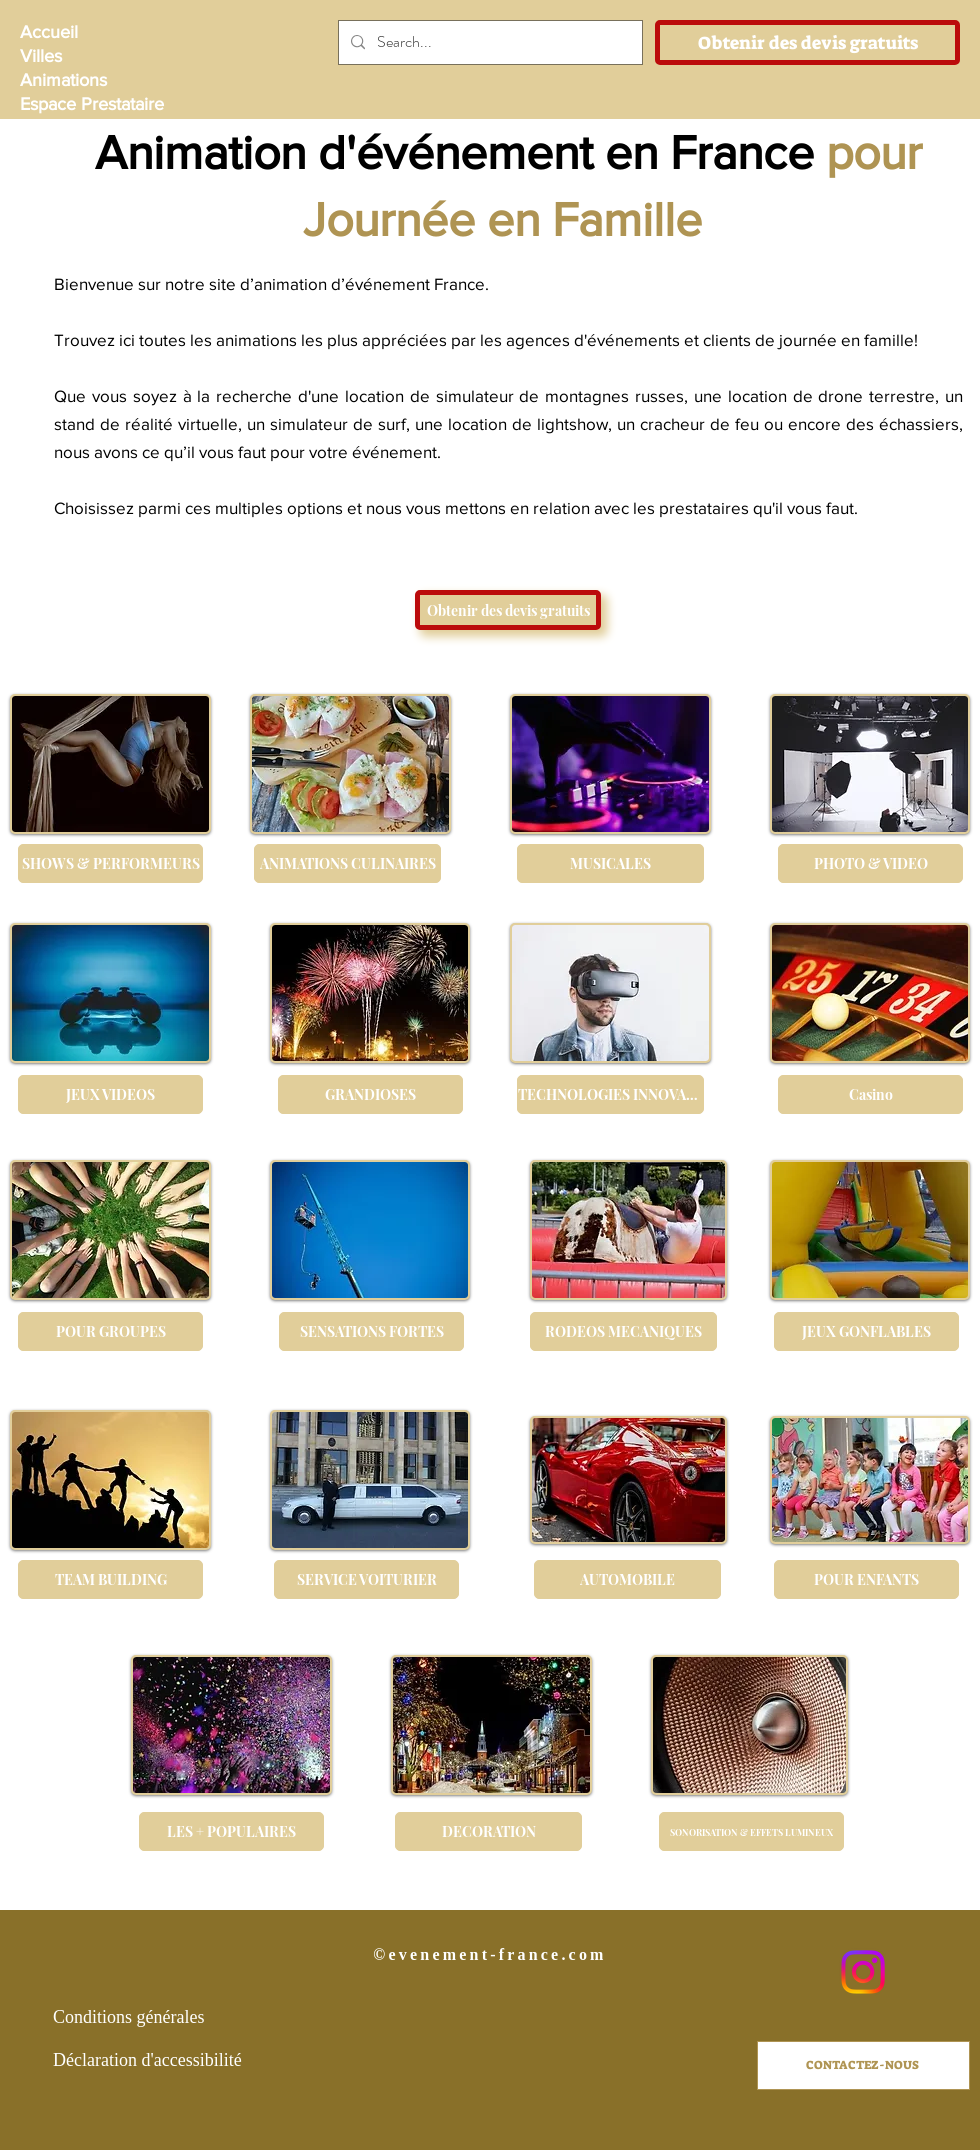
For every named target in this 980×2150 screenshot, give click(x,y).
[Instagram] (863, 1972)
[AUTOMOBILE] (627, 1579)
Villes (41, 56)
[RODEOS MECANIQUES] (623, 1331)
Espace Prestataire (90, 104)
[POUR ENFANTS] (866, 1579)
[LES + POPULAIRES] (231, 1831)
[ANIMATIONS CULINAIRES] (347, 863)
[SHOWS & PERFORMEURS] (110, 863)
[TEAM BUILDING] (110, 1579)
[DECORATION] (488, 1831)
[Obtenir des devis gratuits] (807, 42)
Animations (63, 80)
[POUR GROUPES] (110, 1331)
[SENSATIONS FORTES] (371, 1331)
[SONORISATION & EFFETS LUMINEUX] (751, 1831)
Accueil (49, 32)
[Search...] (488, 42)
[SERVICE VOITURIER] (366, 1579)
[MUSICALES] (610, 863)
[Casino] (870, 1094)
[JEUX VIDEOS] (110, 1094)
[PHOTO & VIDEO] (870, 863)
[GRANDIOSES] (370, 1094)
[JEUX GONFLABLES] (866, 1331)
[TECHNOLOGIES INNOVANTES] (610, 1094)
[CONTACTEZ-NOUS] (863, 2065)
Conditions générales (128, 2017)
